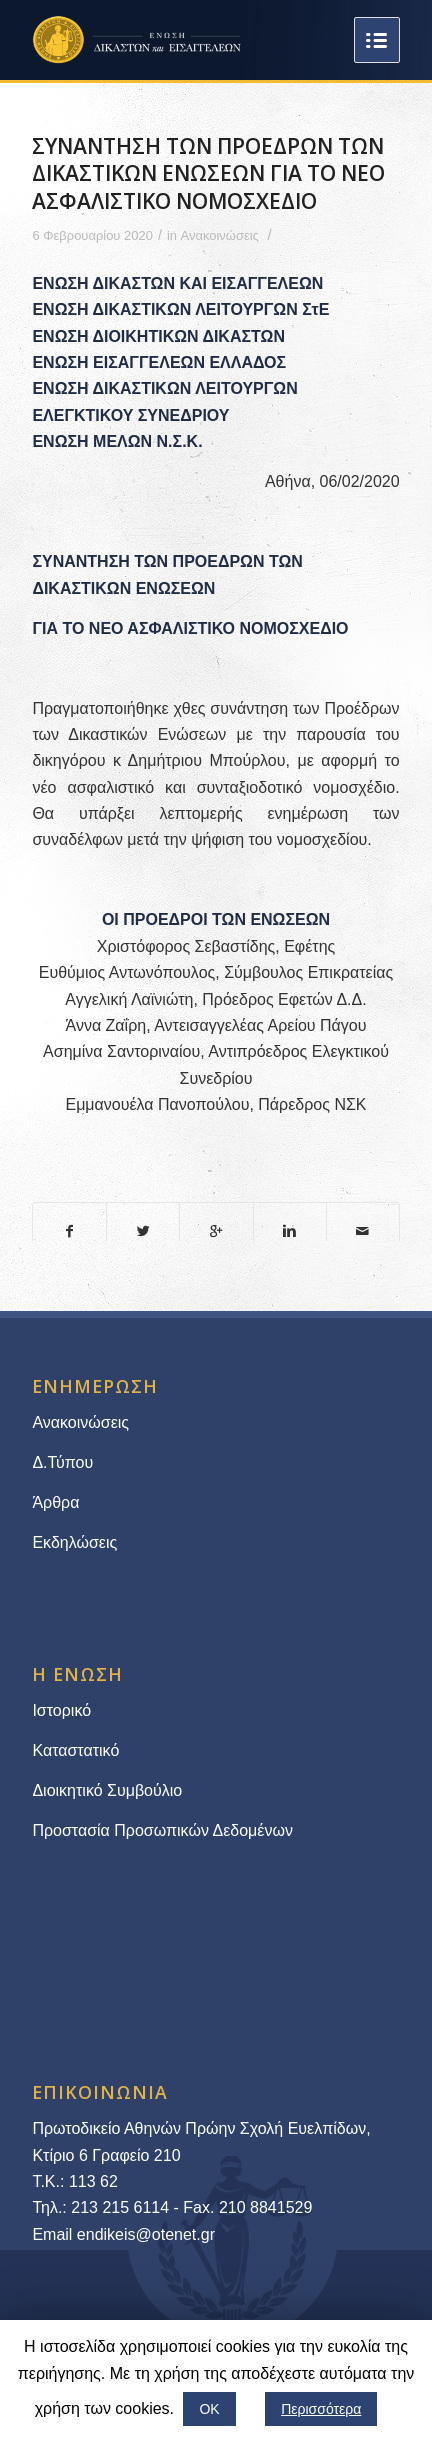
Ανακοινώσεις (220, 235)
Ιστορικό (61, 1710)
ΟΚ (209, 2409)
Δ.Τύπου (62, 1462)
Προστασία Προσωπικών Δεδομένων (162, 1830)
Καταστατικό (77, 1750)
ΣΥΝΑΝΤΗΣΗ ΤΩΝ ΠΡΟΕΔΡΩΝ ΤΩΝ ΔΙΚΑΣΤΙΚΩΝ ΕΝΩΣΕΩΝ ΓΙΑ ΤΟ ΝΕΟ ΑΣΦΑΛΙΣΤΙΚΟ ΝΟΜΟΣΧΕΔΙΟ (208, 173)
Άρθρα (55, 1502)
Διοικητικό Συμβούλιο (107, 1790)
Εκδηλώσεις (74, 1542)
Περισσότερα (321, 2409)
